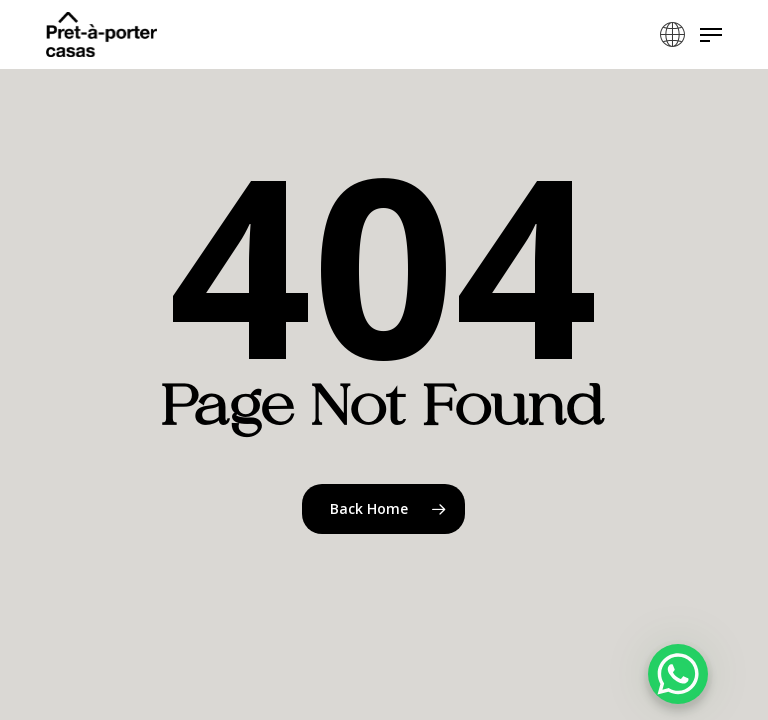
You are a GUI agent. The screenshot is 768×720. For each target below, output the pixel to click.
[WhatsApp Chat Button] (678, 674)
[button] (711, 35)
